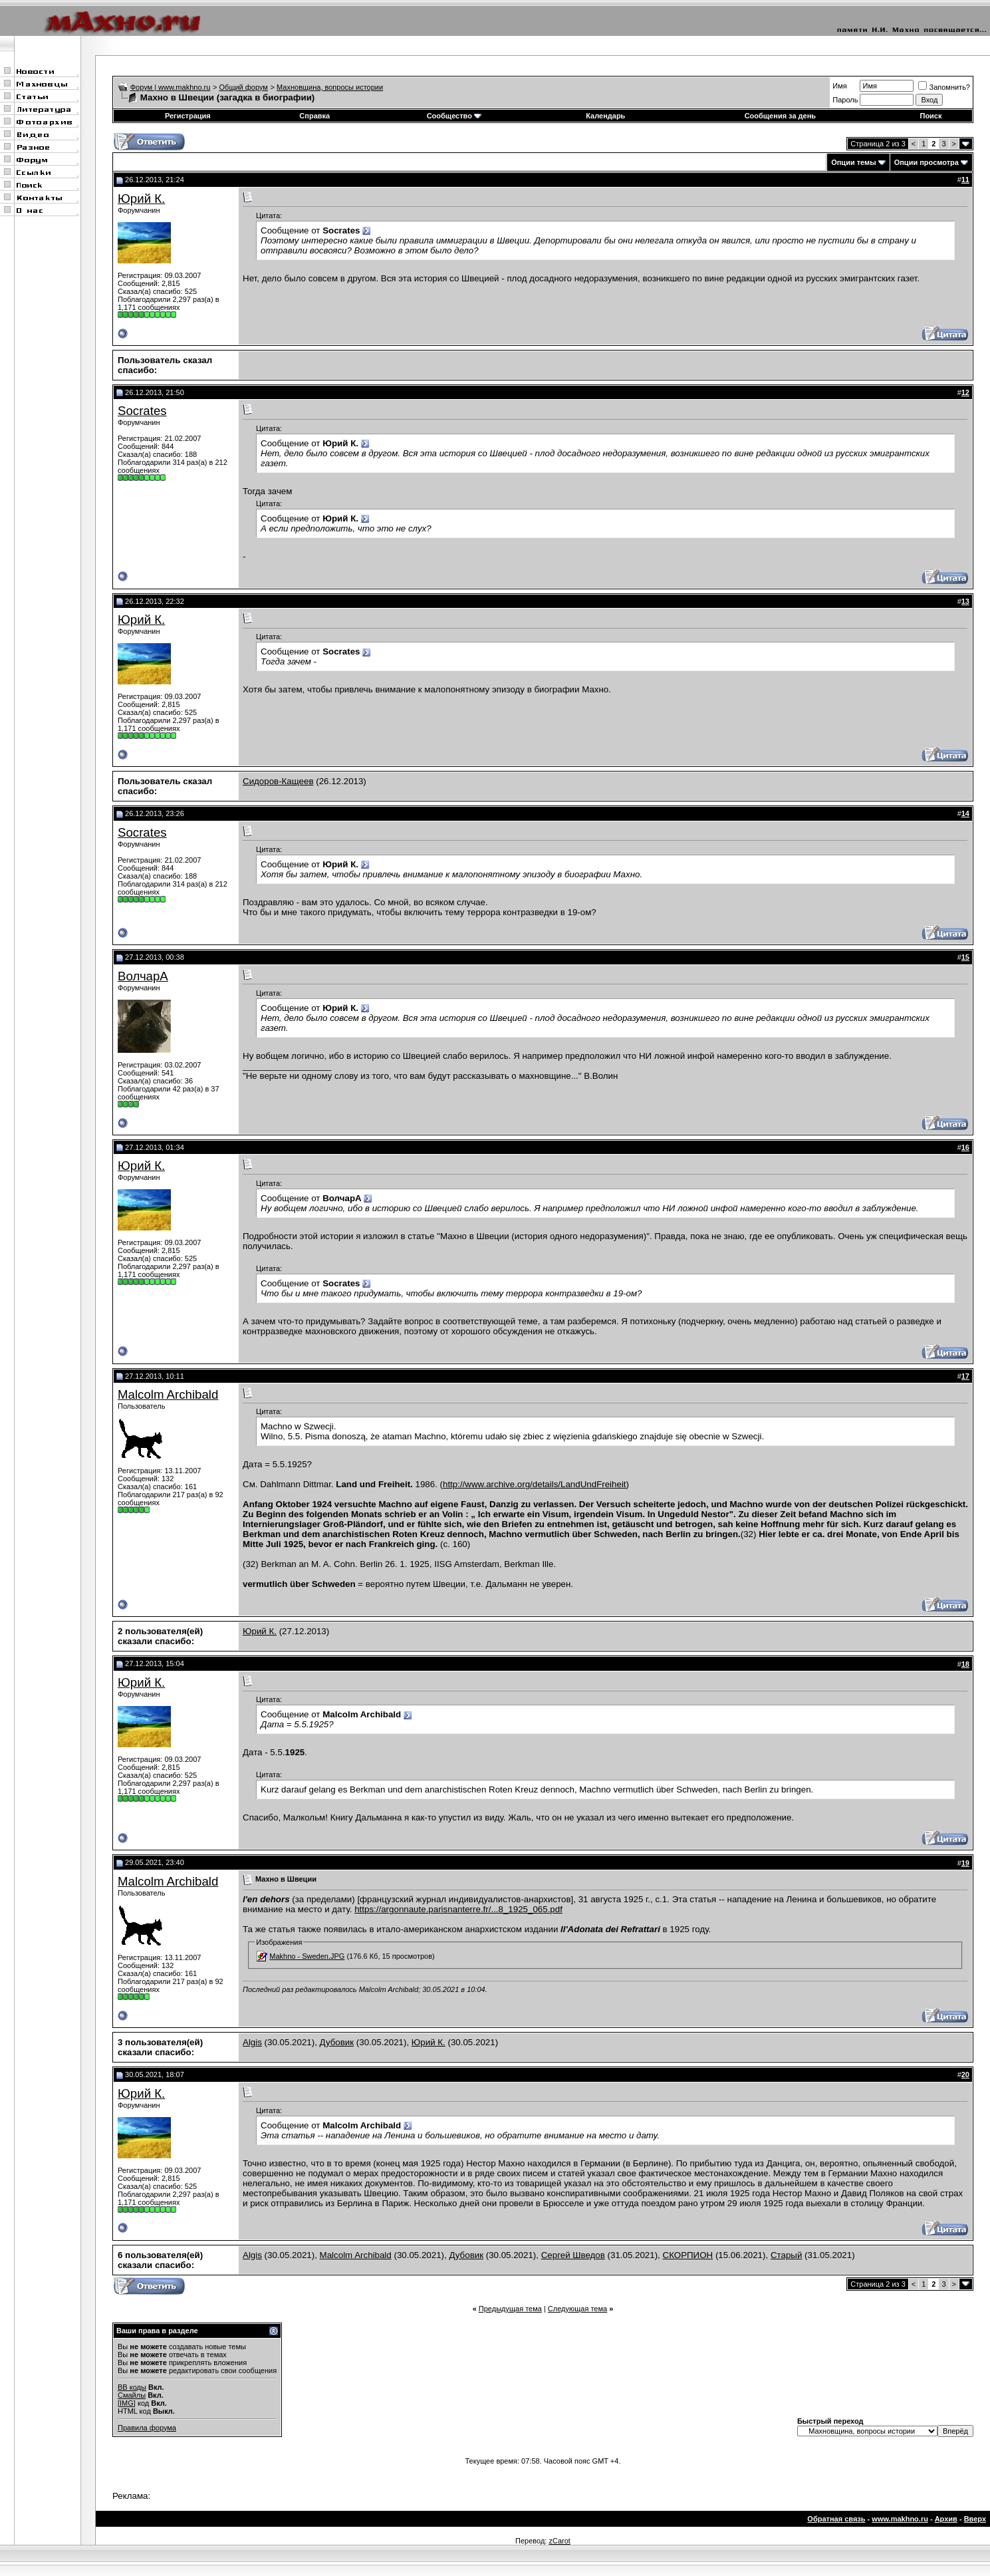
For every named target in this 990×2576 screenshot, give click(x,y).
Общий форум (243, 87)
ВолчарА (143, 976)
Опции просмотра (926, 162)
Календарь (605, 116)
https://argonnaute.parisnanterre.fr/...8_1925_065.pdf (458, 1909)
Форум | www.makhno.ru (170, 87)
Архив (946, 2519)
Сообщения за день (780, 116)
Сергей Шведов (573, 2255)
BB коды (132, 2387)
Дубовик (337, 2042)
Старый (786, 2255)
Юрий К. (141, 199)
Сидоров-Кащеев (278, 781)
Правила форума (147, 2428)
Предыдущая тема (510, 2309)
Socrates (142, 411)
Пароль (845, 100)
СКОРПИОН (688, 2255)
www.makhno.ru (900, 2519)
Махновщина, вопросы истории (330, 87)
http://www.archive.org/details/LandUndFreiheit (534, 1484)
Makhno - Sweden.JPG (306, 1956)
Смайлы (132, 2395)
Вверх (975, 2519)
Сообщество (454, 116)
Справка (314, 116)
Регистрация (188, 116)
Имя (839, 86)
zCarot (559, 2541)
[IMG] (127, 2403)
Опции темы (853, 162)
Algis (252, 2042)
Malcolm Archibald (168, 1394)
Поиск (930, 116)
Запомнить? (944, 87)
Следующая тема (577, 2309)
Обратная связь (836, 2519)
